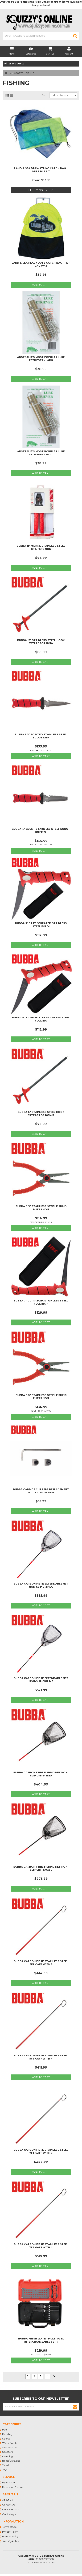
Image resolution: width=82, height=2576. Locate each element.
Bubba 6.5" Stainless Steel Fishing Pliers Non (41, 1208)
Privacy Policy (10, 2531)
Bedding (7, 2434)
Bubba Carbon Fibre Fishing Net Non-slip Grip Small (40, 1868)
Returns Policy (10, 2536)
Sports (6, 2438)
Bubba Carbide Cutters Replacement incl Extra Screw (41, 1491)
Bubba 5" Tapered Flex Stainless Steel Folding (41, 1019)
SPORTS (18, 73)
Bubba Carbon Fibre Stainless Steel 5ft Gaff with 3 (41, 1963)
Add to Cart (41, 284)
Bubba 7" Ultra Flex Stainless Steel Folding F (41, 1302)
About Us (8, 2499)
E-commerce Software (37, 2562)
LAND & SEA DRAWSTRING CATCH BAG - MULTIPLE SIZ (41, 170)
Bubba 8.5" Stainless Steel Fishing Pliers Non (41, 1397)
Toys (5, 2469)
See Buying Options (41, 190)
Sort (44, 95)
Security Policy (11, 2541)
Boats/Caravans (11, 2460)
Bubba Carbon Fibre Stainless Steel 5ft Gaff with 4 (41, 2057)
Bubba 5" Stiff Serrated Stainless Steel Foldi (41, 925)
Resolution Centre (13, 2487)
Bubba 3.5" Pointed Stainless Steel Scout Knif (41, 736)
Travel (6, 2465)
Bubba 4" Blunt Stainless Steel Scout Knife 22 (41, 830)
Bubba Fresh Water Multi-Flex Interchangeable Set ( (41, 2340)
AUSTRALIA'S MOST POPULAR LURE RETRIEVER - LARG (41, 358)
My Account (9, 2482)
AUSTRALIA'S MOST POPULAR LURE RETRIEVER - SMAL (41, 453)
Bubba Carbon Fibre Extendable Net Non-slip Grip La (41, 1585)
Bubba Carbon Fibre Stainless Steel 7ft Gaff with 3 (41, 2151)
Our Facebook (11, 2509)
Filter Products (14, 63)
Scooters (8, 2451)
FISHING (30, 73)
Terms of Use (10, 2526)
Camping (8, 2456)
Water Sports (10, 2443)
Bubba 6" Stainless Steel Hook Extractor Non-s (41, 1113)
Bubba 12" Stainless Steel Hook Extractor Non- (41, 642)
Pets (5, 2429)
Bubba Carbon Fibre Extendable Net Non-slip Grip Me (41, 1680)
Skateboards (10, 2447)
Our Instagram (10, 2514)
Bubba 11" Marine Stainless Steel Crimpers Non (41, 547)
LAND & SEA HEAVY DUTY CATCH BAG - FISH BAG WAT (41, 264)
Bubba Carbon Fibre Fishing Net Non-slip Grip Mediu (40, 1774)
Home (8, 73)
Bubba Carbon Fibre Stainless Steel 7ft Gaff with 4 (41, 2246)
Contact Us (9, 2504)
